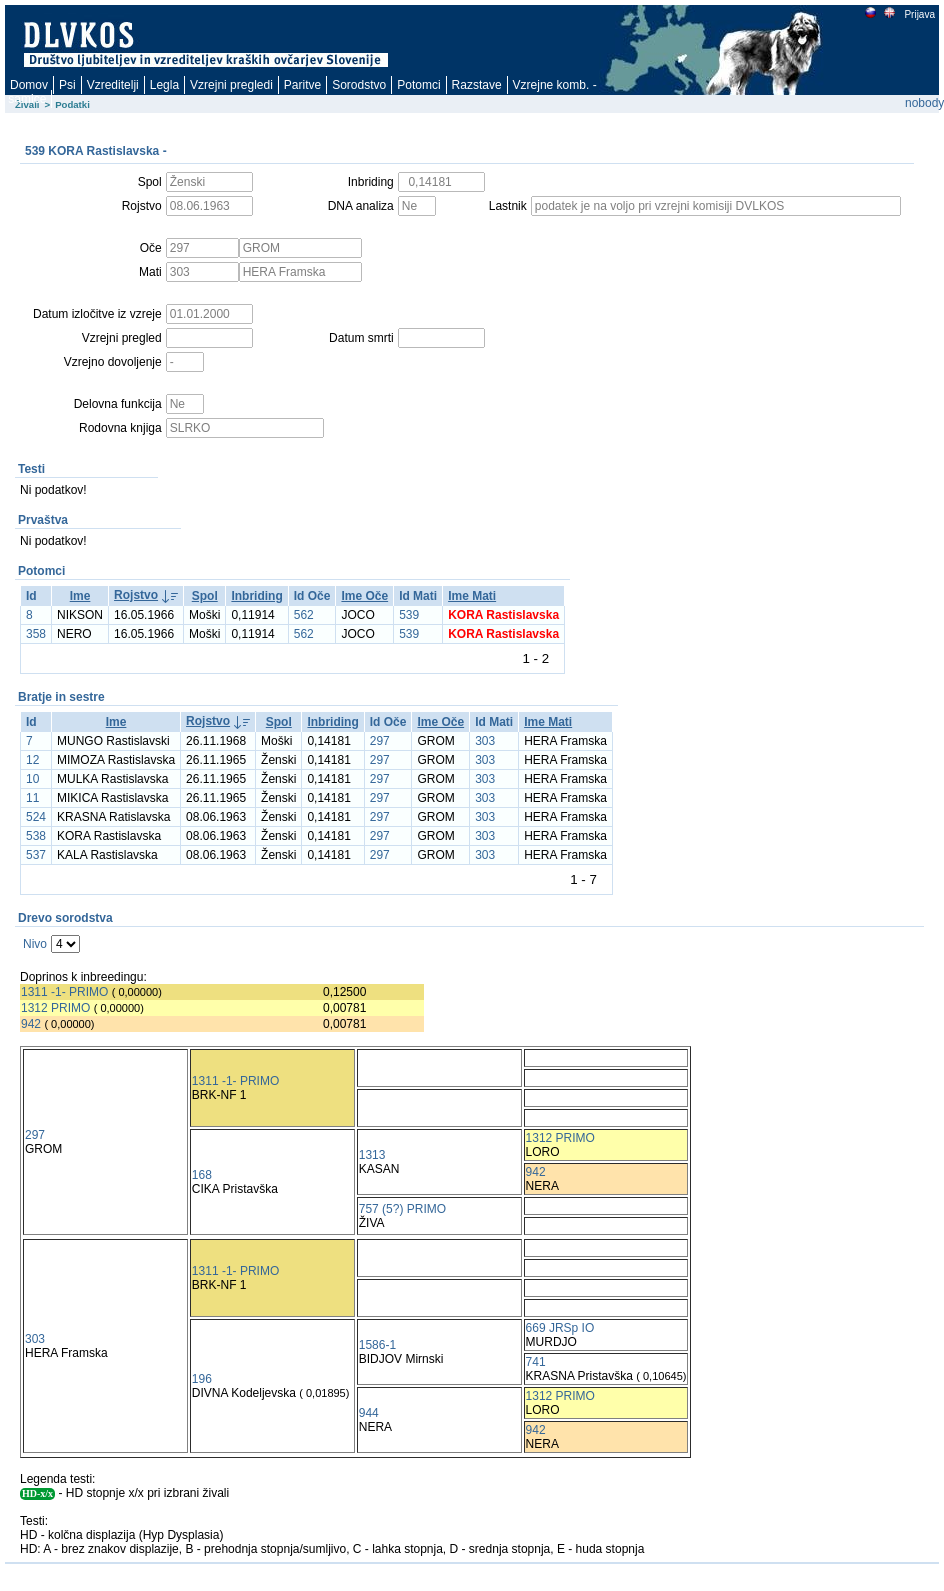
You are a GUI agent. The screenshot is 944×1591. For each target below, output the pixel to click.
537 (36, 855)
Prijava (919, 14)
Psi (67, 85)
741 (536, 1362)
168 (202, 1175)
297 (380, 741)
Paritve (302, 85)
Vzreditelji (113, 85)
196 (202, 1379)
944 (369, 1413)
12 (32, 760)
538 (36, 836)
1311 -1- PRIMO (64, 992)
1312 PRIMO (55, 1008)
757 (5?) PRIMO (402, 1209)
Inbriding (256, 596)
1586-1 (377, 1345)
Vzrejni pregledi (231, 85)
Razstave (477, 85)
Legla (164, 85)
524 (36, 817)
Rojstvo (136, 595)
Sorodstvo (359, 85)
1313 (372, 1155)
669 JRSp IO (560, 1328)
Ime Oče (364, 596)
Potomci (418, 85)
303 (485, 741)
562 (304, 615)
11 (32, 798)
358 (36, 634)
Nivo (35, 944)
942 (31, 1024)
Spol (205, 596)
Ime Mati (472, 596)
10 (32, 779)
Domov (29, 85)
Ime (80, 596)
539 (409, 615)
